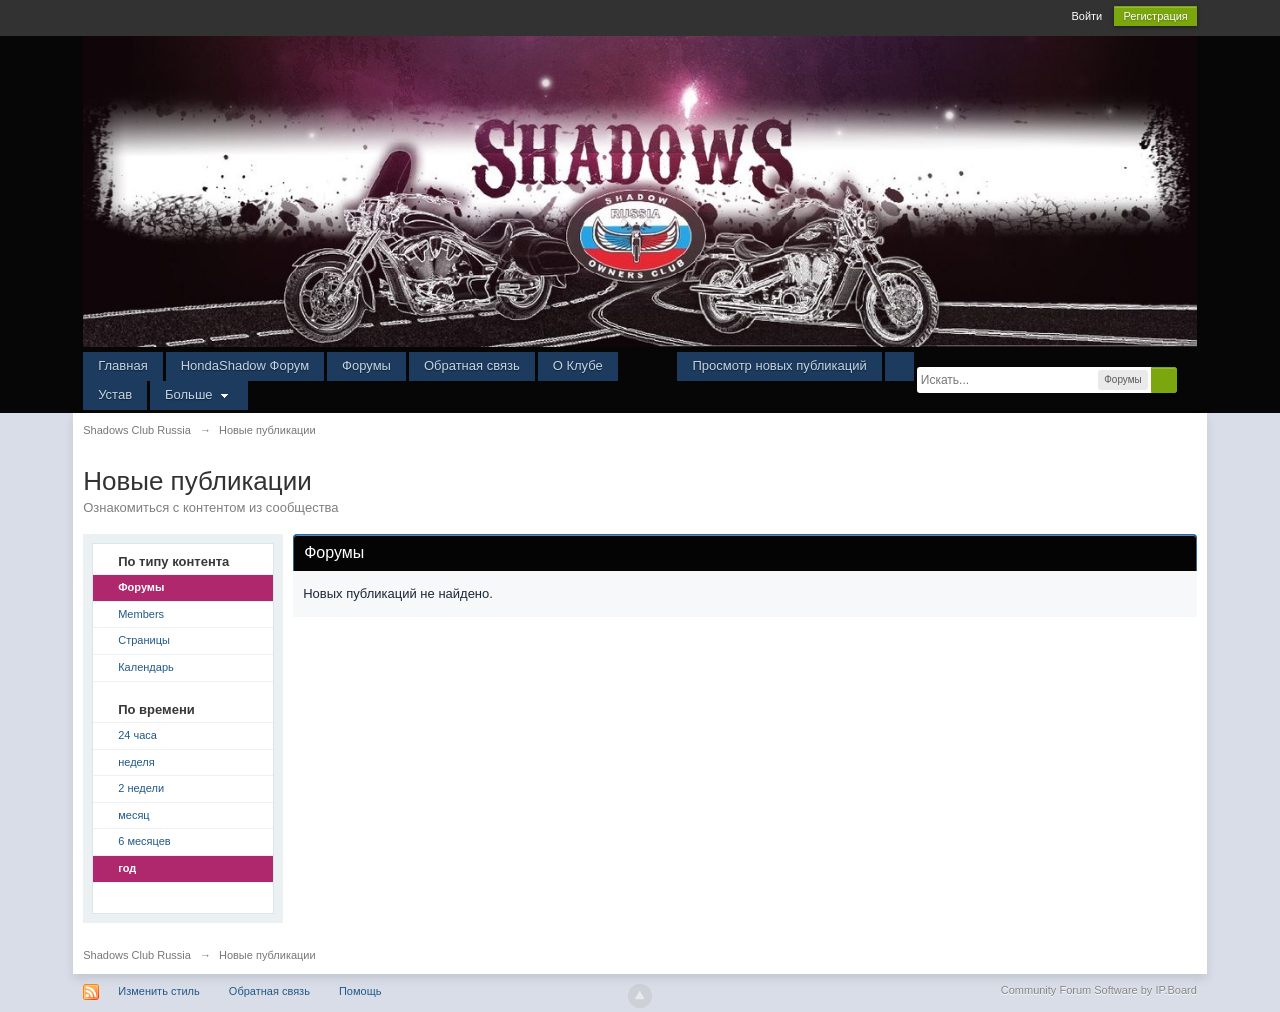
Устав (115, 394)
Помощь (360, 991)
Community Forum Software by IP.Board (1099, 990)
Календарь (146, 667)
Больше (199, 394)
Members (141, 614)
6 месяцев (144, 841)
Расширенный (1189, 379)
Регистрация (1155, 16)
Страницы (144, 640)
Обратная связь (472, 365)
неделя (136, 762)
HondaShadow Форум (245, 365)
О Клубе (578, 365)
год (127, 868)
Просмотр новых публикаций (779, 365)
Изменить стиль (159, 991)
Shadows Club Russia (137, 955)
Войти (1086, 16)
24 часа (137, 735)
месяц (133, 815)
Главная (122, 365)
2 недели (141, 788)
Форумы (366, 365)
